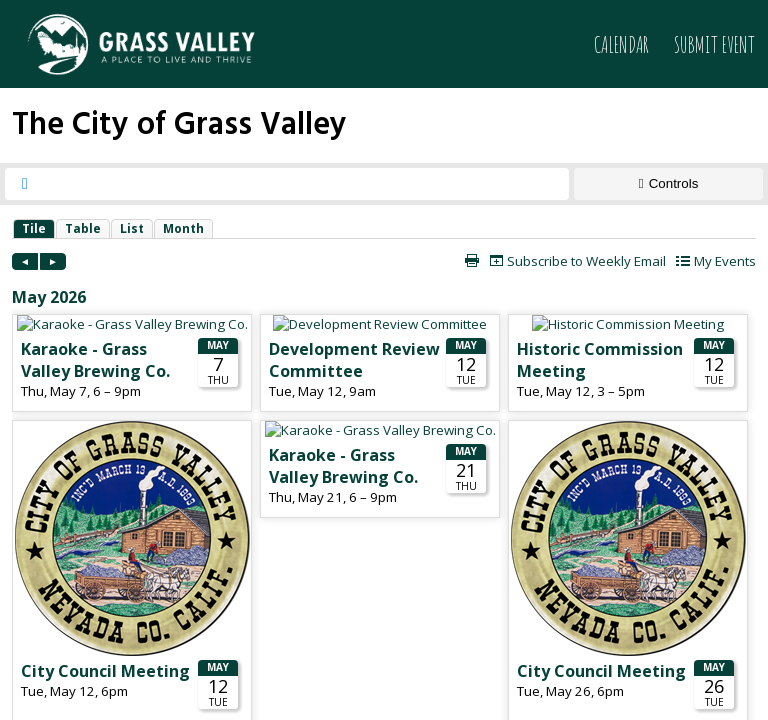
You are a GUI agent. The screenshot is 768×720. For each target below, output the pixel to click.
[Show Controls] (668, 184)
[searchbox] (305, 184)
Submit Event (714, 44)
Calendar (621, 44)
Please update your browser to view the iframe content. (384, 228)
